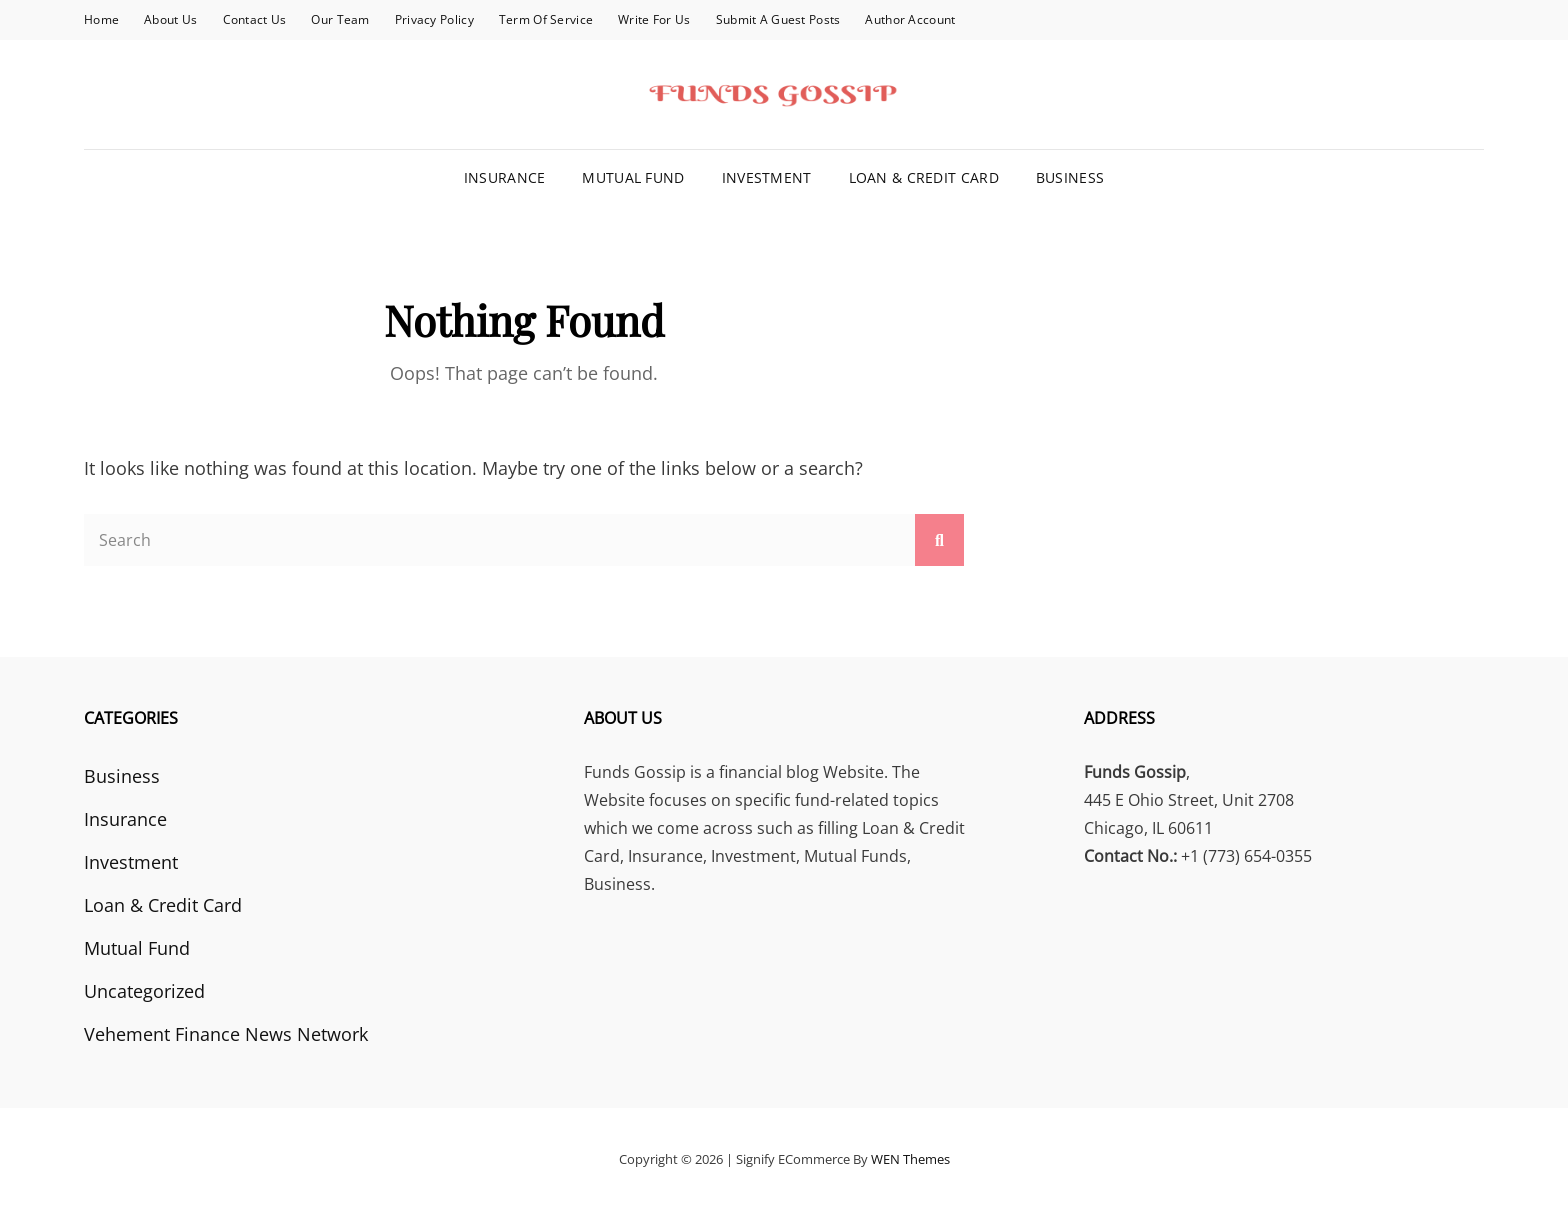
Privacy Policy (434, 19)
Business (1070, 177)
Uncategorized (144, 991)
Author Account (910, 19)
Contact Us (255, 19)
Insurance (505, 177)
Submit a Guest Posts (778, 19)
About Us (170, 19)
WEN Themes (910, 1159)
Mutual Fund (633, 177)
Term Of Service (546, 19)
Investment (767, 177)
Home (101, 19)
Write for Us (654, 19)
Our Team (340, 19)
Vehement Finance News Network (226, 1034)
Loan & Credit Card (924, 177)
